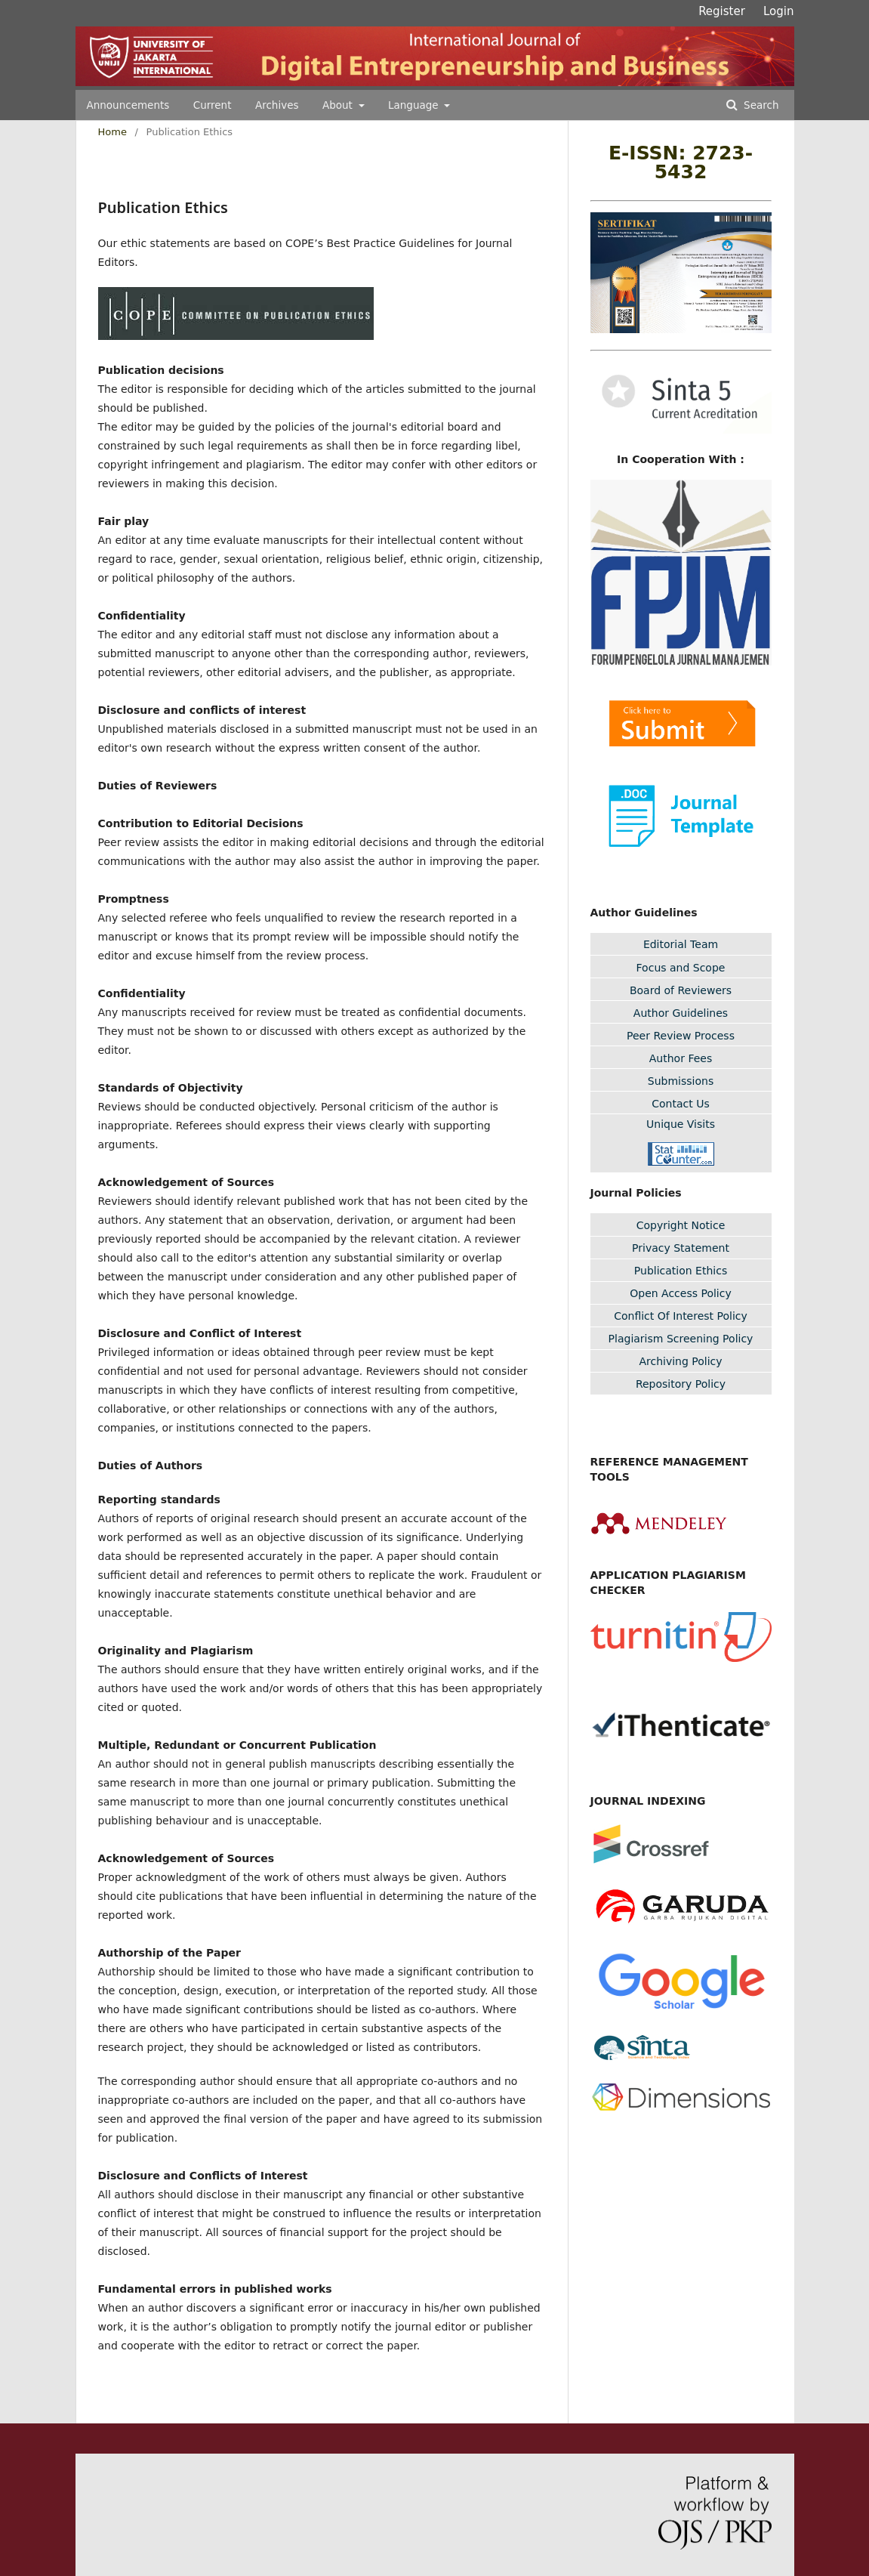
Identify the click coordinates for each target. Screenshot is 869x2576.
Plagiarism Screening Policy (681, 1339)
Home (112, 131)
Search (760, 105)
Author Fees (680, 1058)
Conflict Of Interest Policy (680, 1316)
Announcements (128, 105)
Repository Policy (681, 1384)
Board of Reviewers (681, 990)
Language (415, 105)
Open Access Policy (681, 1293)
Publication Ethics (680, 1271)
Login (778, 11)
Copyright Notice (681, 1225)
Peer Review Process (681, 1036)
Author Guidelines (680, 1013)
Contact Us (680, 1104)
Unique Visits (680, 1124)
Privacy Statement (680, 1248)
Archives (277, 105)
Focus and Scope (681, 968)
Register (721, 11)
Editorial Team (680, 944)
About (339, 105)
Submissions (680, 1081)
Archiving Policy (680, 1361)
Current (212, 105)
